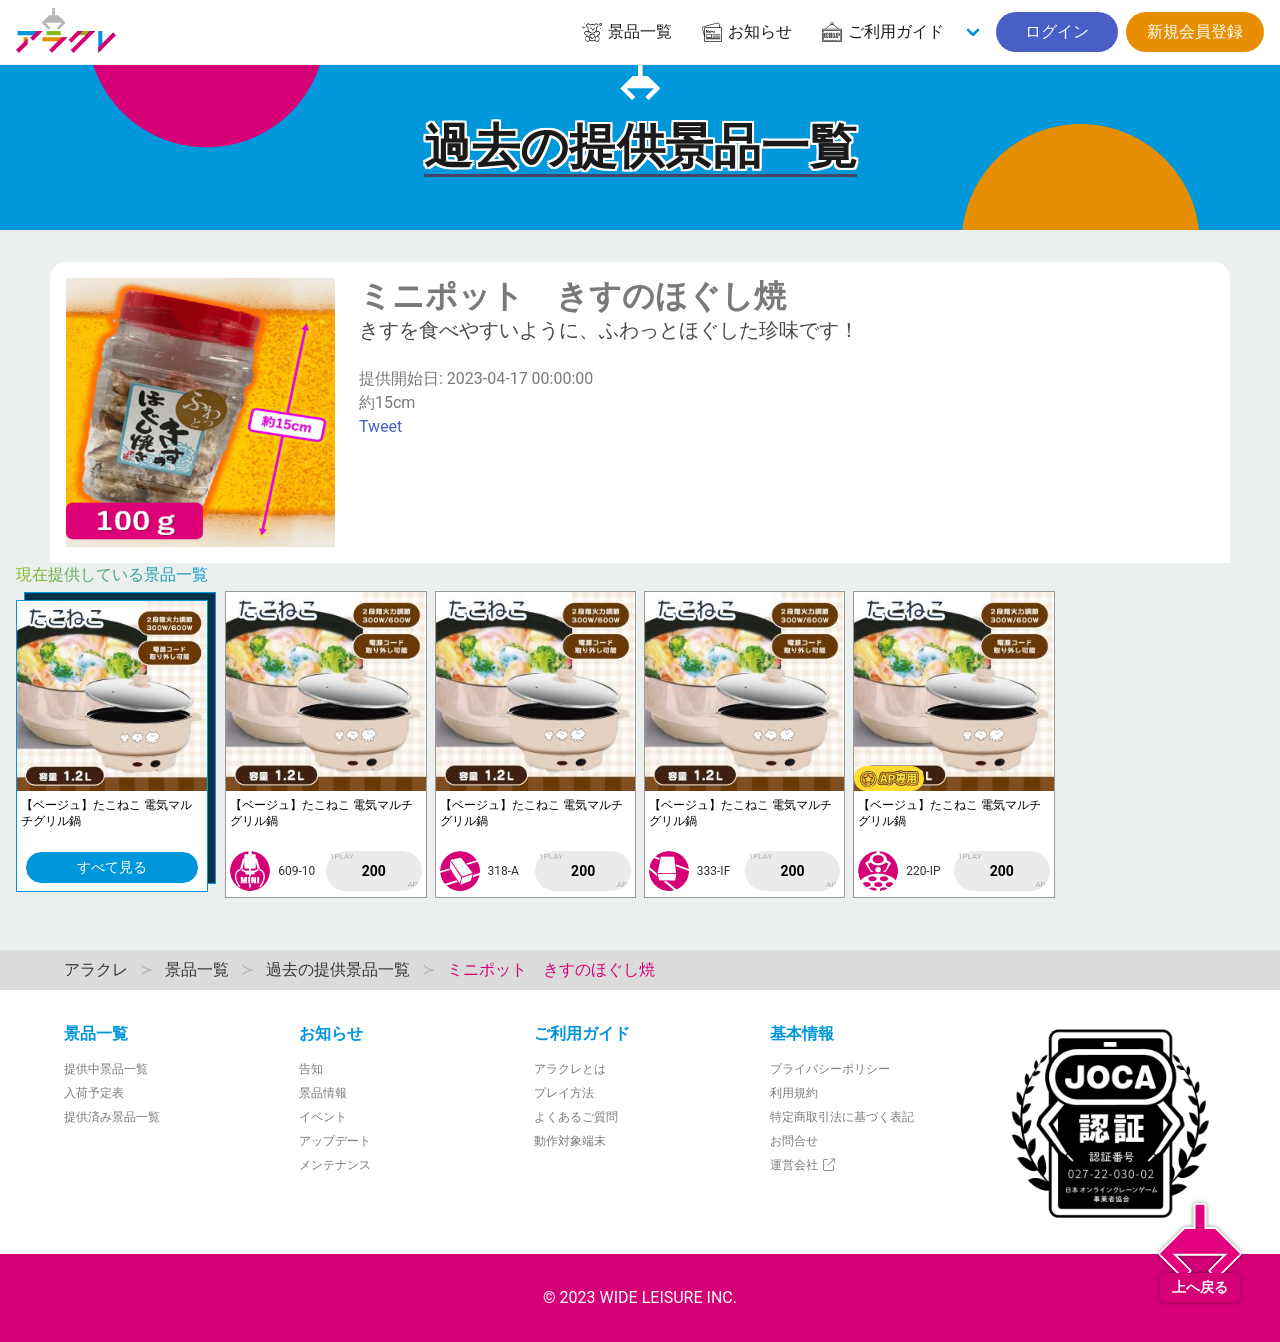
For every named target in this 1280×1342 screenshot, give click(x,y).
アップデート (335, 1141)
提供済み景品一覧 (112, 1117)
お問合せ (794, 1141)
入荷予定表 (94, 1093)
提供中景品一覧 (106, 1069)
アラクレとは (570, 1069)
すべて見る (112, 867)
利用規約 (794, 1093)
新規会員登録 (1195, 31)
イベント (323, 1117)
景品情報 (323, 1093)
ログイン (1057, 31)
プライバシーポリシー (830, 1069)
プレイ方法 (564, 1093)
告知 (311, 1069)
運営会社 (803, 1165)
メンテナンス (335, 1165)
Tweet (380, 426)
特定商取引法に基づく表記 (842, 1117)
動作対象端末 (570, 1141)
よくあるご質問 (576, 1117)
